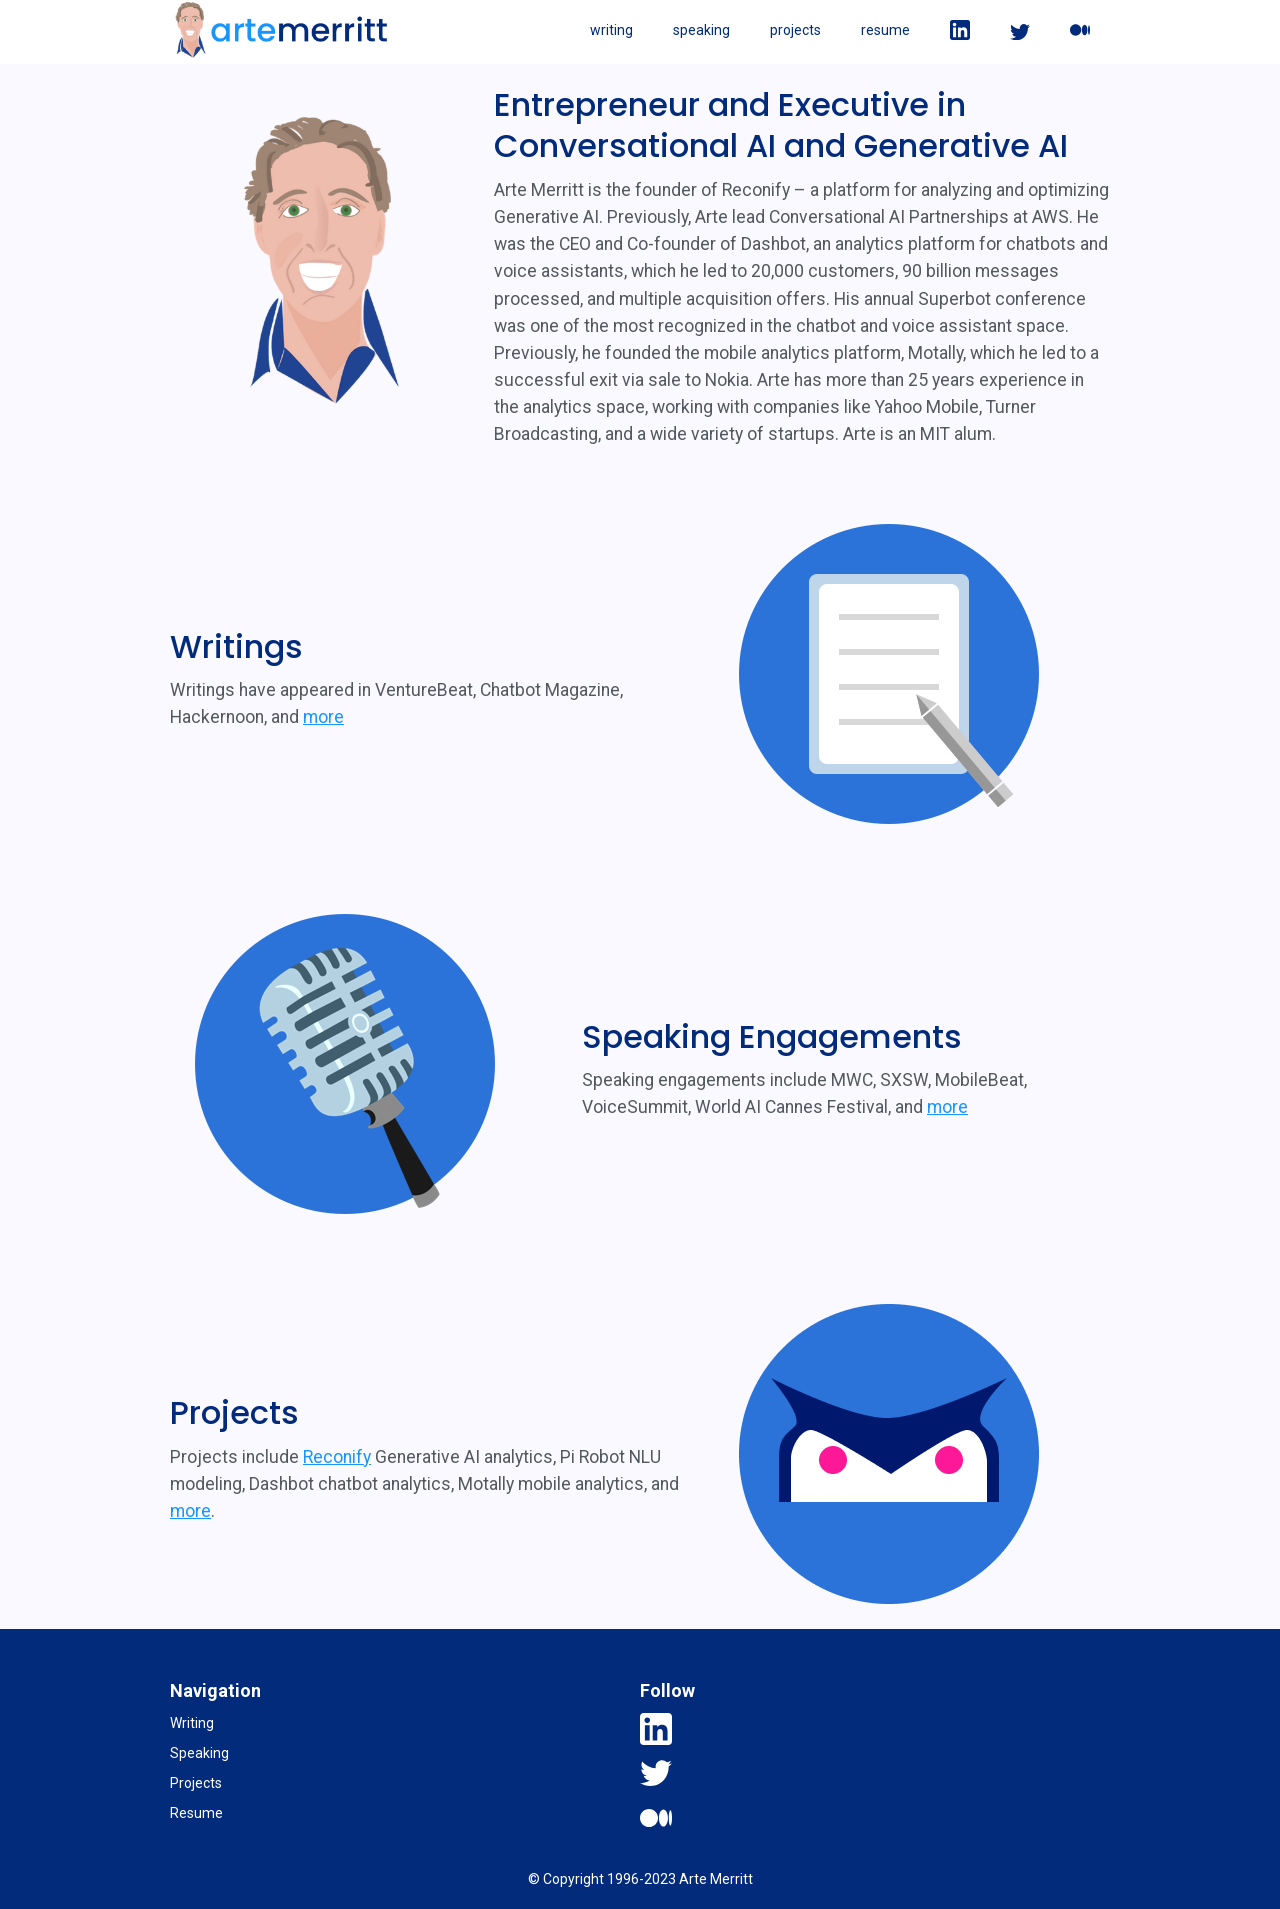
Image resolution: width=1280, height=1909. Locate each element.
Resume (196, 1813)
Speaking (199, 1753)
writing (611, 30)
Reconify (337, 1457)
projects (795, 30)
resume (885, 30)
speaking (701, 30)
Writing (192, 1723)
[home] (281, 30)
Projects (196, 1783)
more (323, 717)
